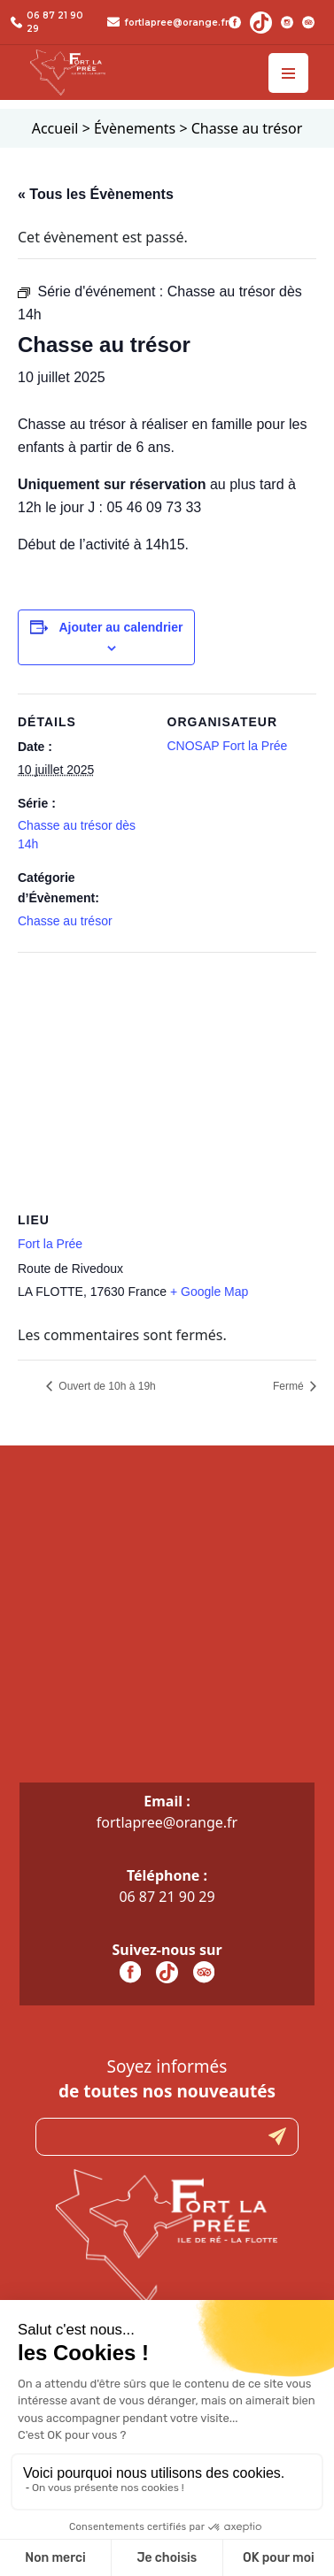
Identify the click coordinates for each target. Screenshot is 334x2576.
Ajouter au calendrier (120, 627)
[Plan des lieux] (167, 1079)
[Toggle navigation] (288, 73)
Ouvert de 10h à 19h (106, 1386)
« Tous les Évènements (96, 194)
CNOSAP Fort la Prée (227, 746)
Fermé (290, 1386)
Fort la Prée (50, 1244)
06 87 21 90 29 (166, 1896)
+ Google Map (209, 1291)
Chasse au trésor (65, 921)
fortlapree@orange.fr (176, 22)
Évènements (134, 128)
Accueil (55, 128)
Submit (277, 2137)
